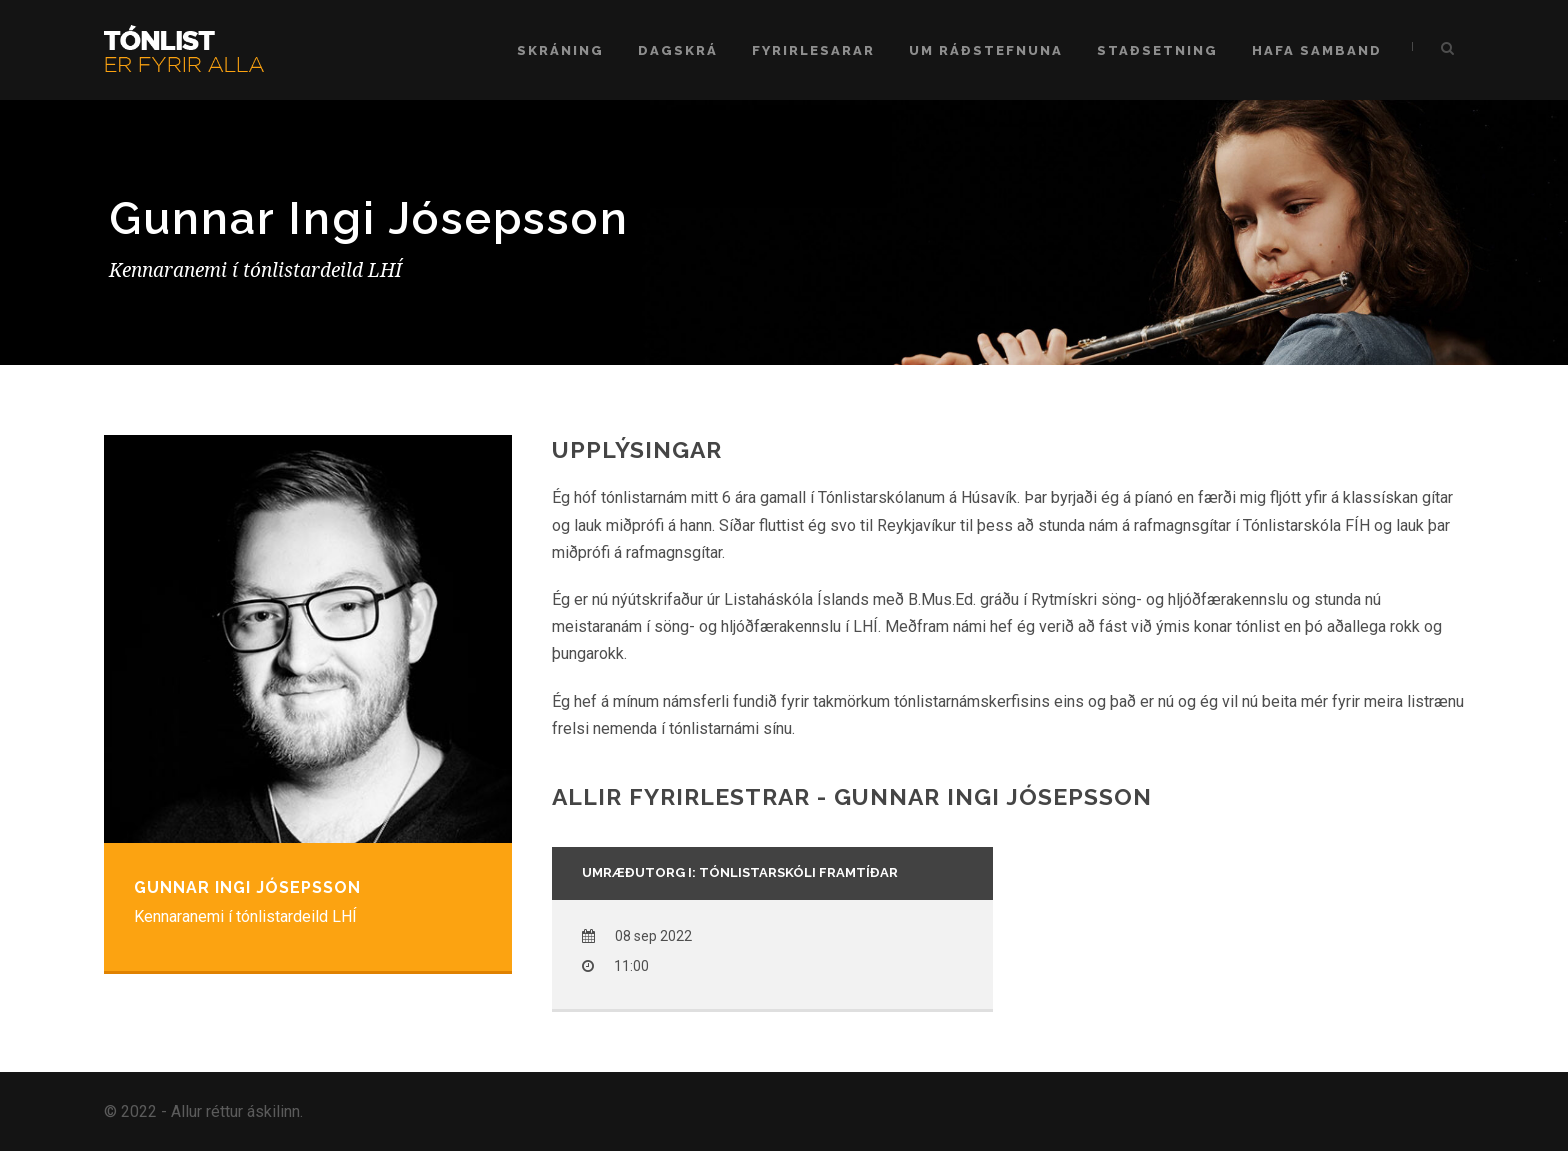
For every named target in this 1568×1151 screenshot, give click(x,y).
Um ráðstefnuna (986, 50)
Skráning (560, 50)
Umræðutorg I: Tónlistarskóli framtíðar (740, 872)
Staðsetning (1157, 50)
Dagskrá (678, 50)
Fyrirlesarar (813, 50)
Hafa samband (1317, 50)
